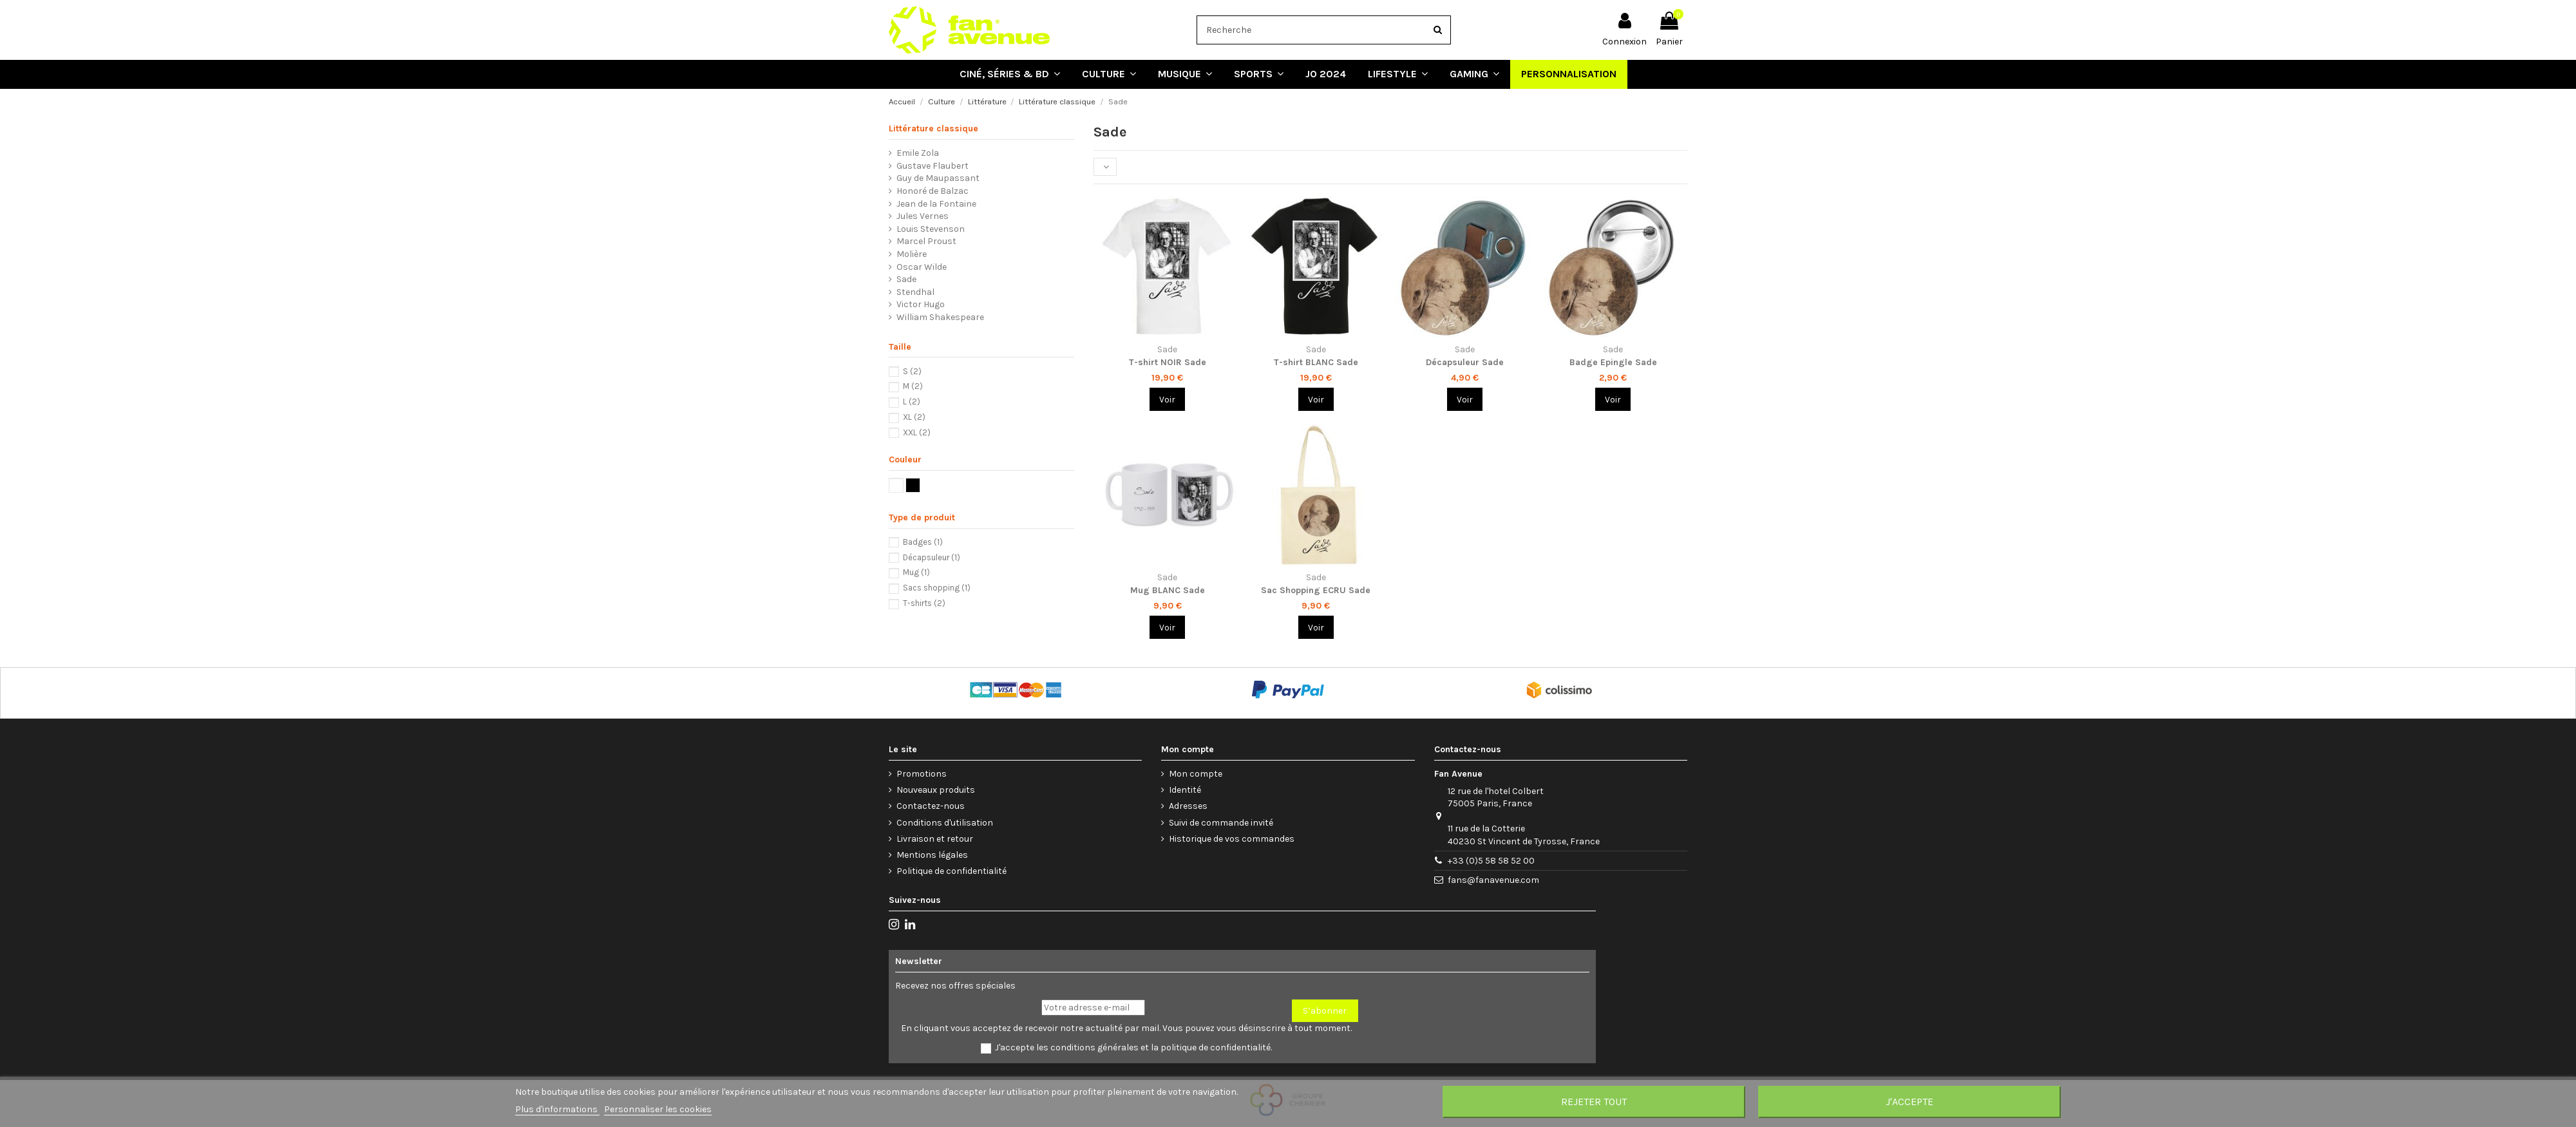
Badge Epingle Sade (1613, 362)
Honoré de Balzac (932, 190)
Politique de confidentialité (951, 871)
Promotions (921, 773)
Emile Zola (917, 152)
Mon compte (1195, 773)
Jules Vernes (922, 216)
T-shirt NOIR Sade (1167, 362)
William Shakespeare (940, 317)
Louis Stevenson (930, 228)
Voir (1167, 399)
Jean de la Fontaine (936, 203)
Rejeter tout (1594, 1101)
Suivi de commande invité (1221, 822)
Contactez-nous (930, 805)
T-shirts (924, 603)
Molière (911, 254)
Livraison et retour (934, 838)
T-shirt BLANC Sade (1316, 362)
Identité (1185, 789)
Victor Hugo (920, 304)
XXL (917, 432)
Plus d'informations (557, 1109)
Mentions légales (932, 854)
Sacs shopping (937, 587)
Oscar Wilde (921, 266)
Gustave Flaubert (932, 165)
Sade (906, 279)
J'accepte (1909, 1101)
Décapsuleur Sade (1465, 362)
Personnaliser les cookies (658, 1109)
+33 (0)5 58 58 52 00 (1491, 860)
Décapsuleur (931, 557)
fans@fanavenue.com (1493, 880)
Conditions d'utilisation (944, 822)
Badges (923, 542)
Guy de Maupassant (938, 178)
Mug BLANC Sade (1167, 590)
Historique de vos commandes (1231, 838)
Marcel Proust (926, 241)
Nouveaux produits (935, 789)
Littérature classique (933, 128)
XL (914, 417)
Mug (916, 572)
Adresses (1188, 805)
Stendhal (915, 292)
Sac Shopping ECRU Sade (1315, 590)
